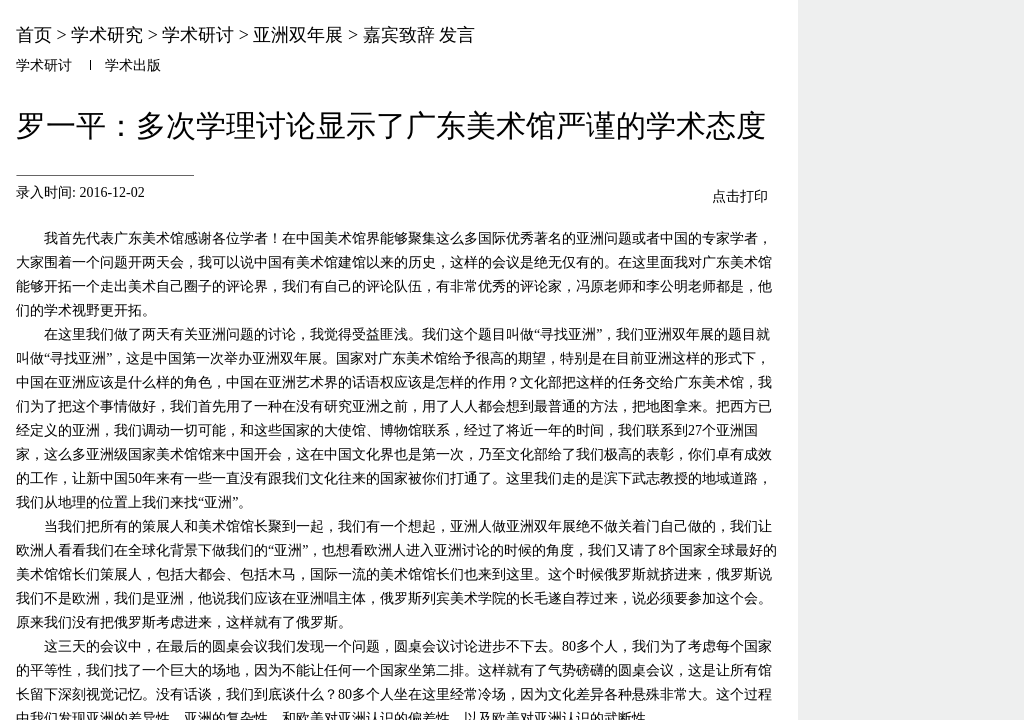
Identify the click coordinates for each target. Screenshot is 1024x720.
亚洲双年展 (298, 35)
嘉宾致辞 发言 (419, 35)
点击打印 (740, 196)
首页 (34, 35)
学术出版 (133, 65)
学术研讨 (198, 35)
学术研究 (107, 35)
